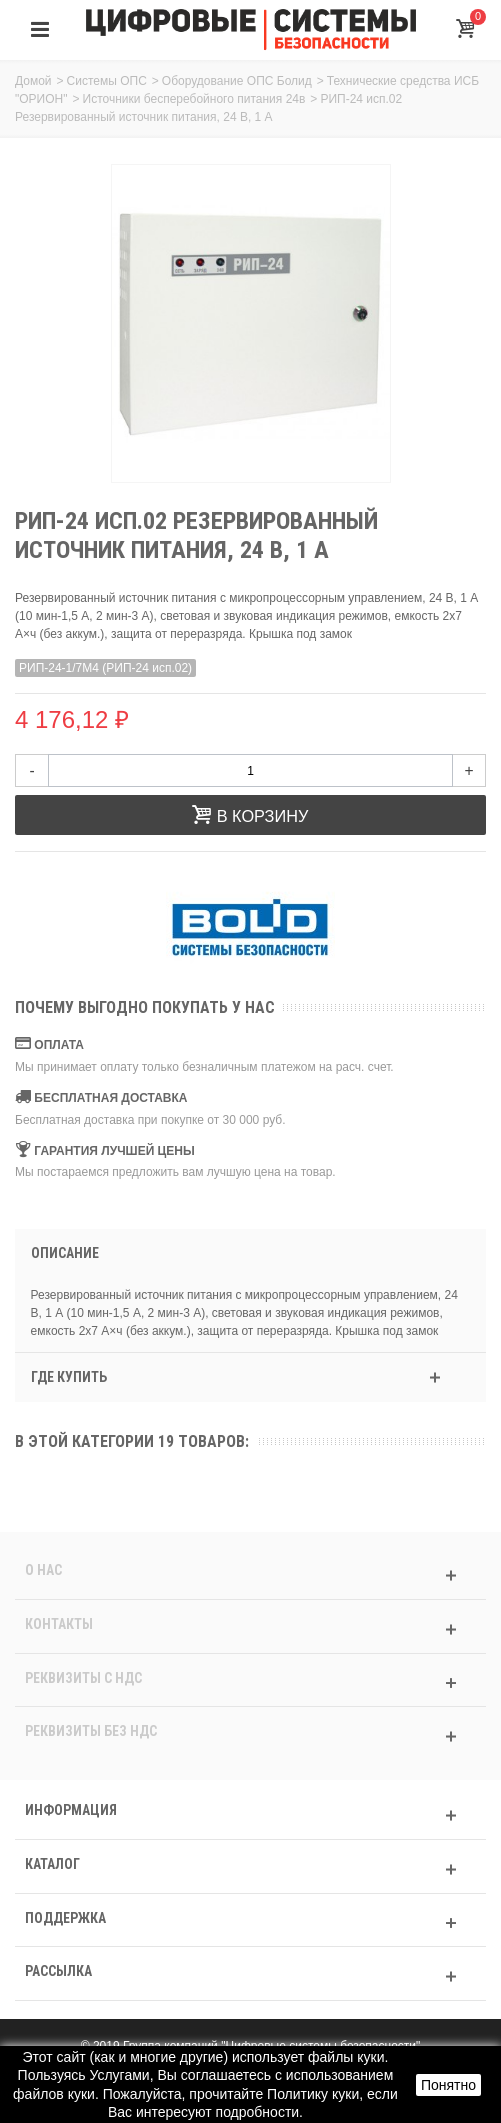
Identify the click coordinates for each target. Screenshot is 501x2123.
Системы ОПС (107, 81)
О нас (43, 1570)
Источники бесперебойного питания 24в (194, 99)
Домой (33, 81)
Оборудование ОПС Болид (237, 81)
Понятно (448, 2085)
